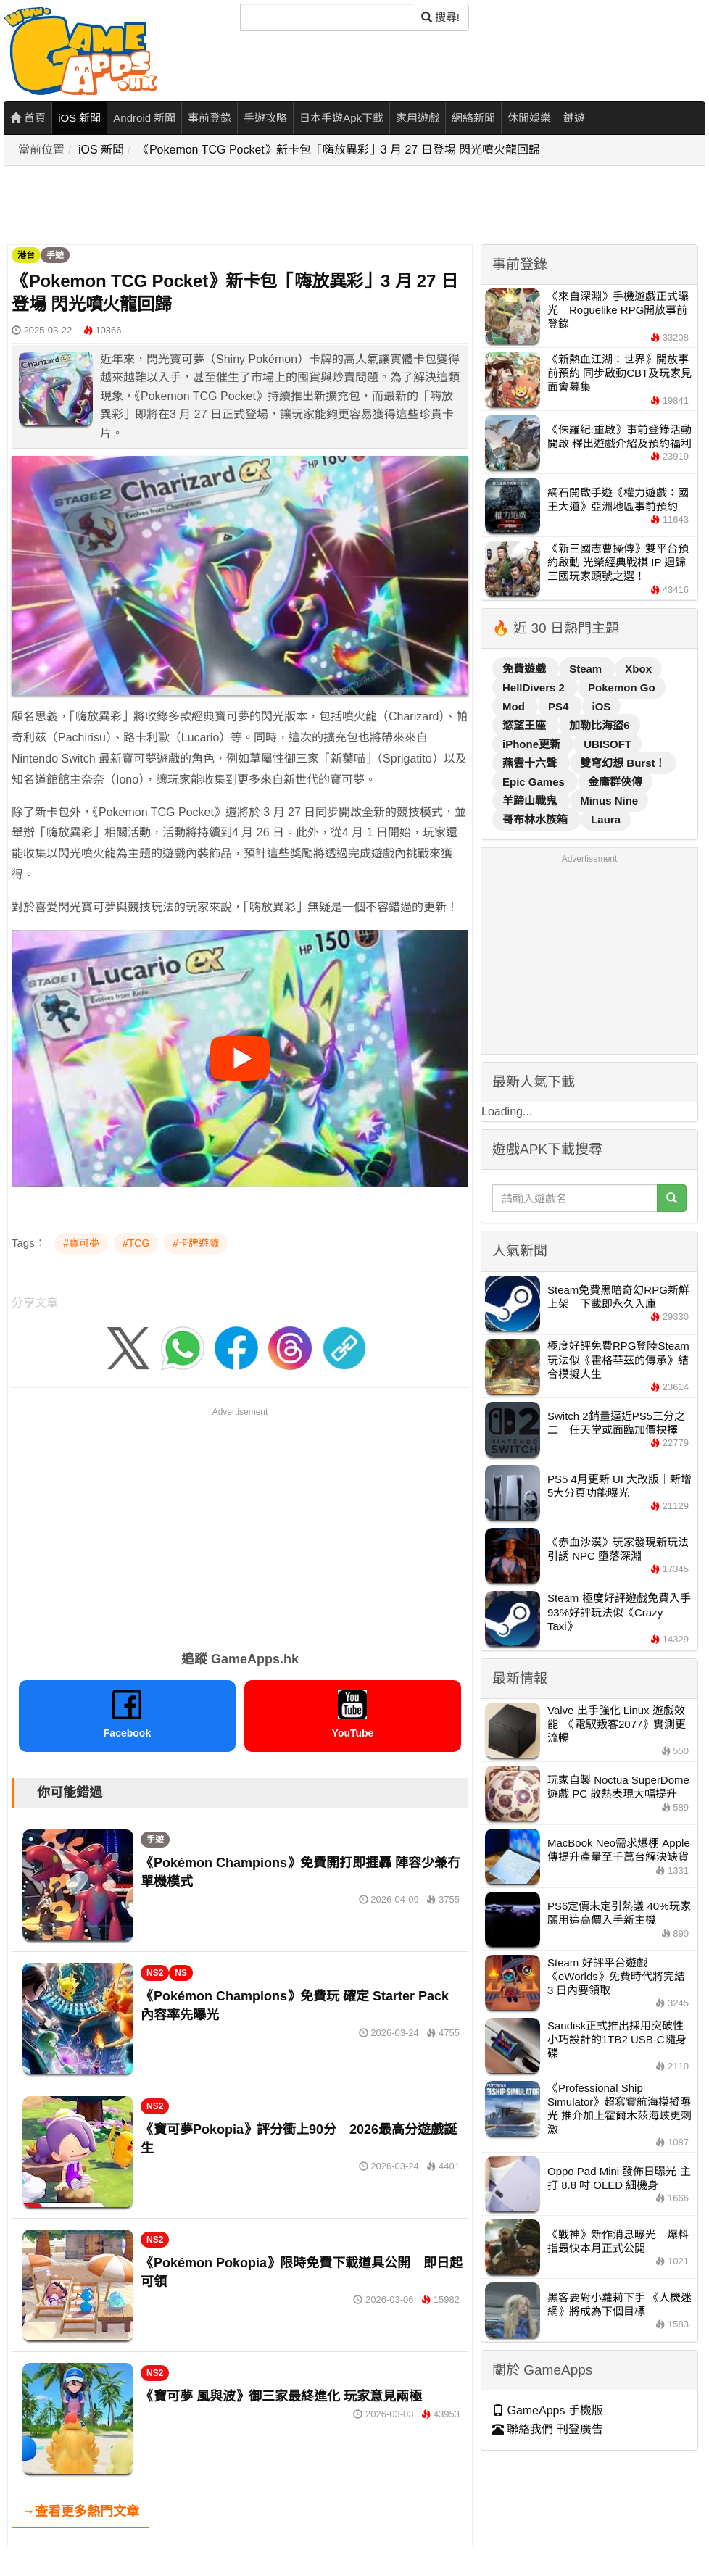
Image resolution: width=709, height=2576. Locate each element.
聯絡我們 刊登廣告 (547, 2429)
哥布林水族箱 (536, 819)
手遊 (55, 255)
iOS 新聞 (79, 118)
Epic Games (535, 782)
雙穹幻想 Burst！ (623, 763)
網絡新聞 (473, 118)
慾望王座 (525, 725)
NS (181, 1973)
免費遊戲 (525, 668)
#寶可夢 (81, 1243)
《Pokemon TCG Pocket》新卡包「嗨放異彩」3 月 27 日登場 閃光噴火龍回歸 (339, 150)
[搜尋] (326, 17)
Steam (587, 668)
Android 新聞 (144, 118)
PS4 (560, 706)
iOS (601, 706)
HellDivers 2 (535, 687)
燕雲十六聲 (531, 763)
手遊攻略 (265, 118)
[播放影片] (240, 1058)
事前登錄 (209, 118)
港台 (26, 255)
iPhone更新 (532, 744)
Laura (606, 819)
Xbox (638, 668)
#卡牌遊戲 (196, 1243)
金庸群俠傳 (615, 782)
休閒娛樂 (529, 118)
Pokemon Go (621, 687)
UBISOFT (607, 744)
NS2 (154, 1973)
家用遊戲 (417, 118)
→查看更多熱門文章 (80, 2511)
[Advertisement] (268, 205)
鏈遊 (574, 118)
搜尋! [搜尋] (440, 17)
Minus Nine (609, 800)
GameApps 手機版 (547, 2410)
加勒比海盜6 (599, 725)
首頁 (28, 118)
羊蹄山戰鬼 (531, 800)
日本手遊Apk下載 (341, 118)
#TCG (136, 1243)
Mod (515, 706)
